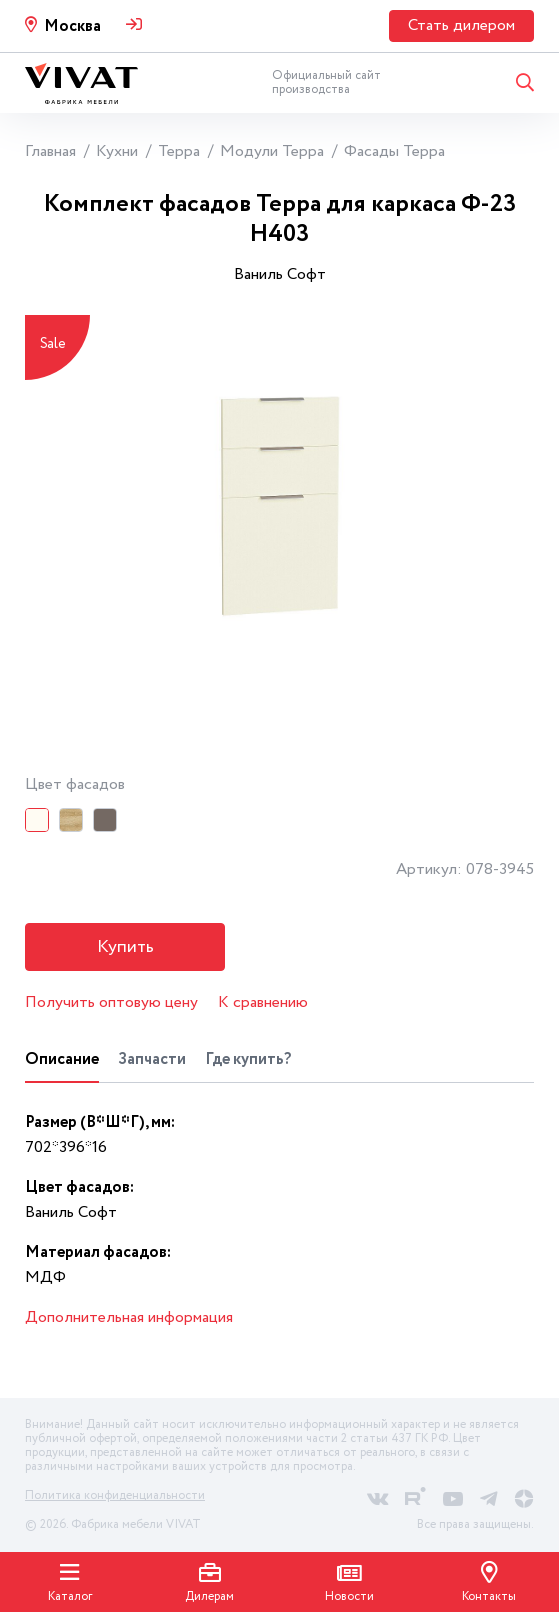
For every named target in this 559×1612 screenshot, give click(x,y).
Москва (72, 26)
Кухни (117, 151)
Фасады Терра (394, 151)
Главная (50, 151)
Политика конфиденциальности (115, 1495)
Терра (179, 151)
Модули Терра (272, 151)
